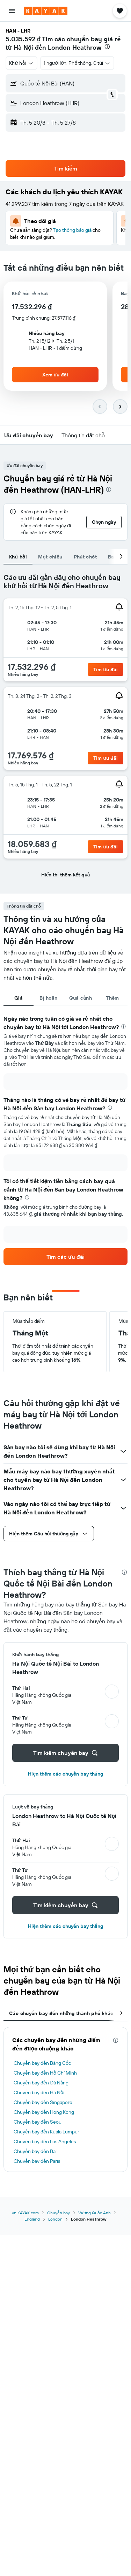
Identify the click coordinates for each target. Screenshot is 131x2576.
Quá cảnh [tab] (80, 998)
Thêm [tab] (112, 998)
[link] (105, 669)
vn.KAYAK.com (25, 2212)
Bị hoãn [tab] (48, 998)
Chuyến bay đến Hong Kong (44, 2112)
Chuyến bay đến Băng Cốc (42, 2063)
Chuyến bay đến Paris (37, 2161)
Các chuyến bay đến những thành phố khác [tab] (61, 2013)
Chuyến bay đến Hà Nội (39, 2092)
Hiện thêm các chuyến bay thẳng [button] (65, 1774)
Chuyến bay (58, 2212)
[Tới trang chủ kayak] (45, 11)
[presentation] (107, 46)
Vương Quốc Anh (94, 2212)
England (32, 2219)
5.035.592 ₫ (23, 39)
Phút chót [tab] (85, 557)
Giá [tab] (18, 998)
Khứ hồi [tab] (18, 557)
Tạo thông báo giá (72, 230)
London (55, 2219)
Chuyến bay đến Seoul (38, 2122)
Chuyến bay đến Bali (36, 2151)
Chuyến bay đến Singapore (43, 2102)
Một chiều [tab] (50, 557)
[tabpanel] (65, 729)
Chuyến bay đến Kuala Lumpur (46, 2132)
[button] (12, 11)
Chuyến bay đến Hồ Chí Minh (45, 2073)
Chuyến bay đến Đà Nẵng (41, 2082)
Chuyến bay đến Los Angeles (45, 2141)
